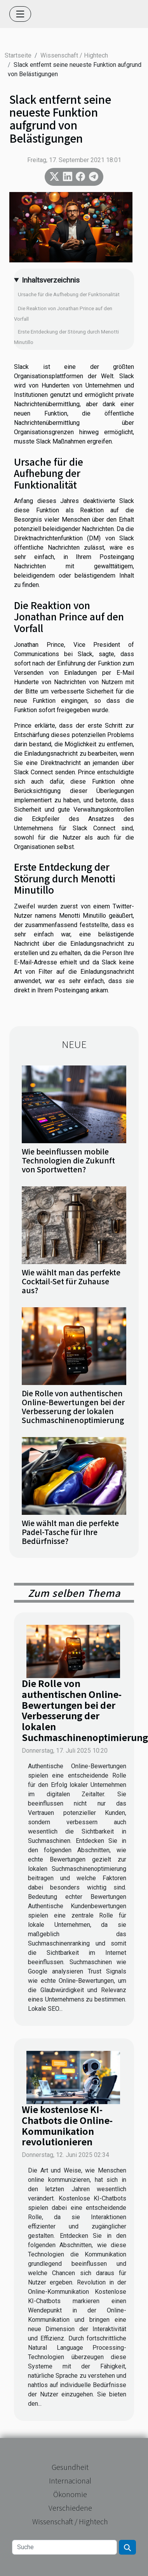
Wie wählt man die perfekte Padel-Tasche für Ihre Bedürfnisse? (70, 1532)
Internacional (70, 2480)
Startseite (18, 55)
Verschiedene (70, 2508)
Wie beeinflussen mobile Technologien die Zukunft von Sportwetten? (68, 1160)
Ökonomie (70, 2494)
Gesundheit (70, 2467)
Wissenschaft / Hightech (74, 55)
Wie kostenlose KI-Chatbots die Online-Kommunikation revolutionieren (67, 2125)
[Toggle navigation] (20, 14)
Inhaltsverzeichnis (51, 280)
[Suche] (64, 2547)
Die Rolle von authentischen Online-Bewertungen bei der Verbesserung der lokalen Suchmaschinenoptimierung (73, 1406)
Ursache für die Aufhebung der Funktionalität (69, 294)
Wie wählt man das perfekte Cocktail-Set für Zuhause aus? (71, 1281)
